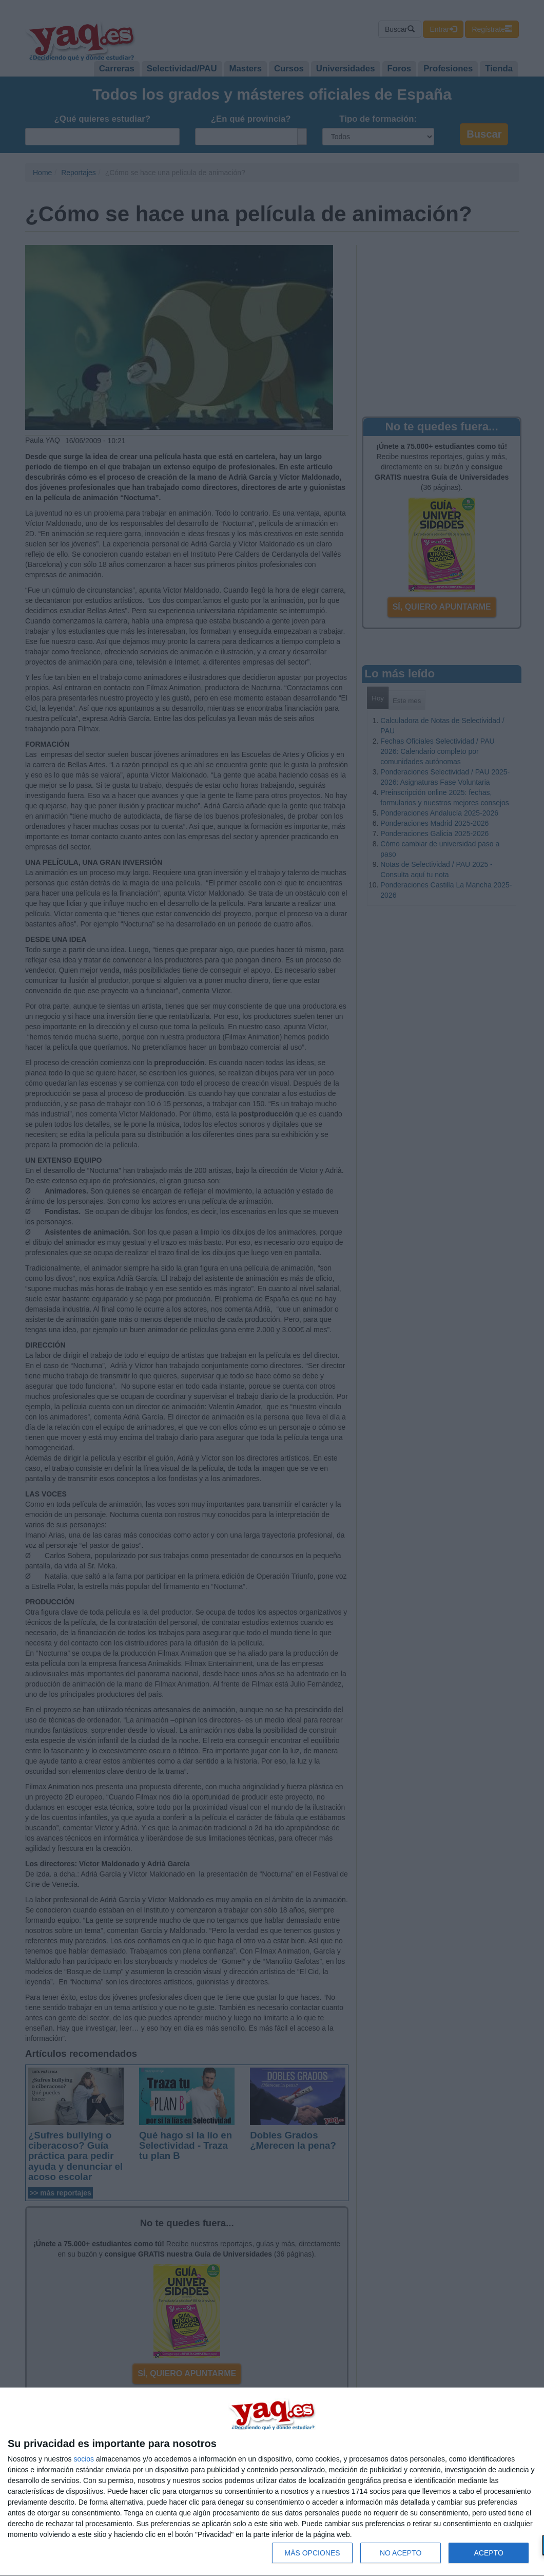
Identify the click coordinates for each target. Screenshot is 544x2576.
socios (83, 2459)
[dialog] (272, 2482)
